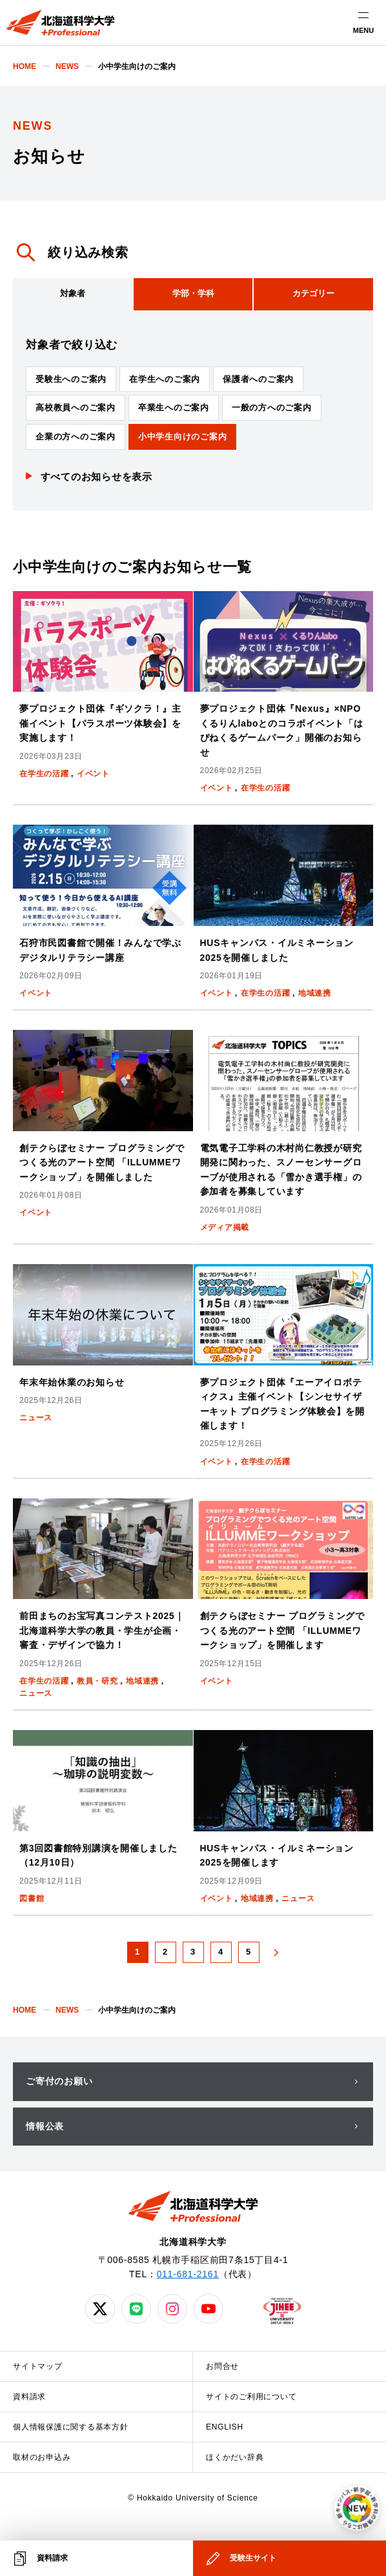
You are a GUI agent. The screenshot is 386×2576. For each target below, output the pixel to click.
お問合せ (222, 2366)
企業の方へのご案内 (76, 436)
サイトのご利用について (251, 2396)
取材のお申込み (41, 2457)
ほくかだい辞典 (234, 2457)
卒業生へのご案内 (173, 407)
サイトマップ (38, 2366)
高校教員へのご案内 (76, 407)
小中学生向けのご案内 (182, 436)
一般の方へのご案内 (272, 407)
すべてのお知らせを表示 (96, 476)
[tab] (72, 294)
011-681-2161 (188, 2274)
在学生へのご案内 (164, 379)
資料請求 (29, 2396)
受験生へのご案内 (71, 379)
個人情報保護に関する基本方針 (70, 2426)
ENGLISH (224, 2426)
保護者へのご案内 (258, 379)
